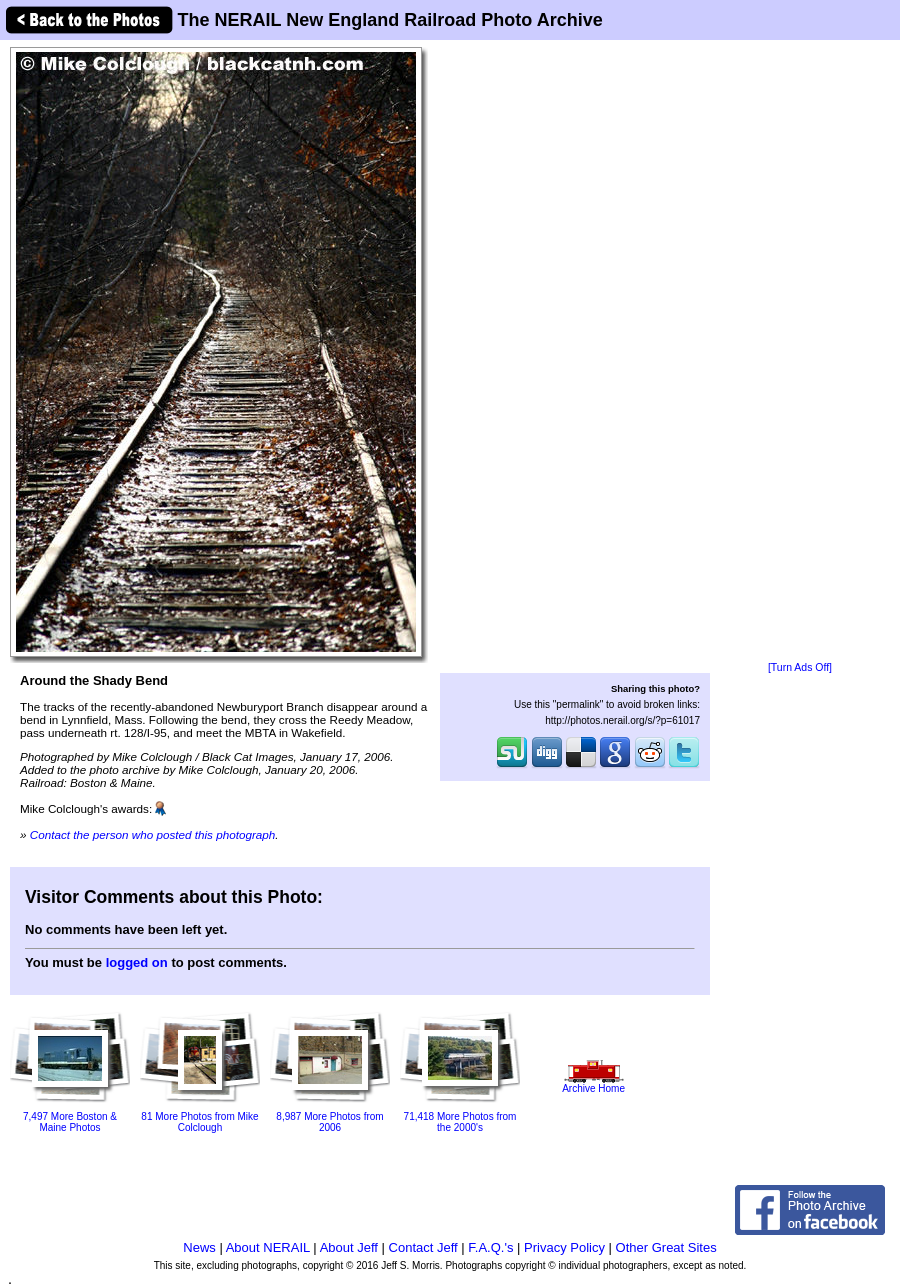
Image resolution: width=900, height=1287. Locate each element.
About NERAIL (268, 1247)
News (199, 1247)
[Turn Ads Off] (800, 667)
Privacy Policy (564, 1247)
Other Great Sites (666, 1247)
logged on (137, 962)
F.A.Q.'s (490, 1247)
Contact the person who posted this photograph (153, 834)
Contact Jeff (423, 1247)
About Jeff (349, 1247)
